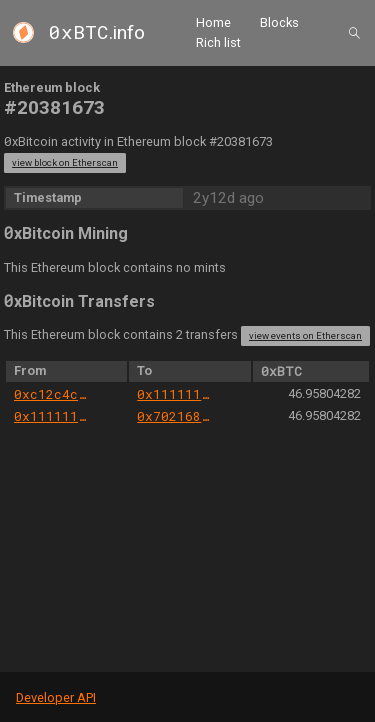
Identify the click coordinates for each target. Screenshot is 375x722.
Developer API (56, 697)
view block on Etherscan (65, 162)
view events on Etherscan (305, 335)
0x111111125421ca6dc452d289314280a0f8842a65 (175, 394)
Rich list (218, 42)
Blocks (279, 22)
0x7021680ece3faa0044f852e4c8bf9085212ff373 (175, 416)
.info (97, 32)
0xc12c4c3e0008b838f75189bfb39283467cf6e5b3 (52, 394)
